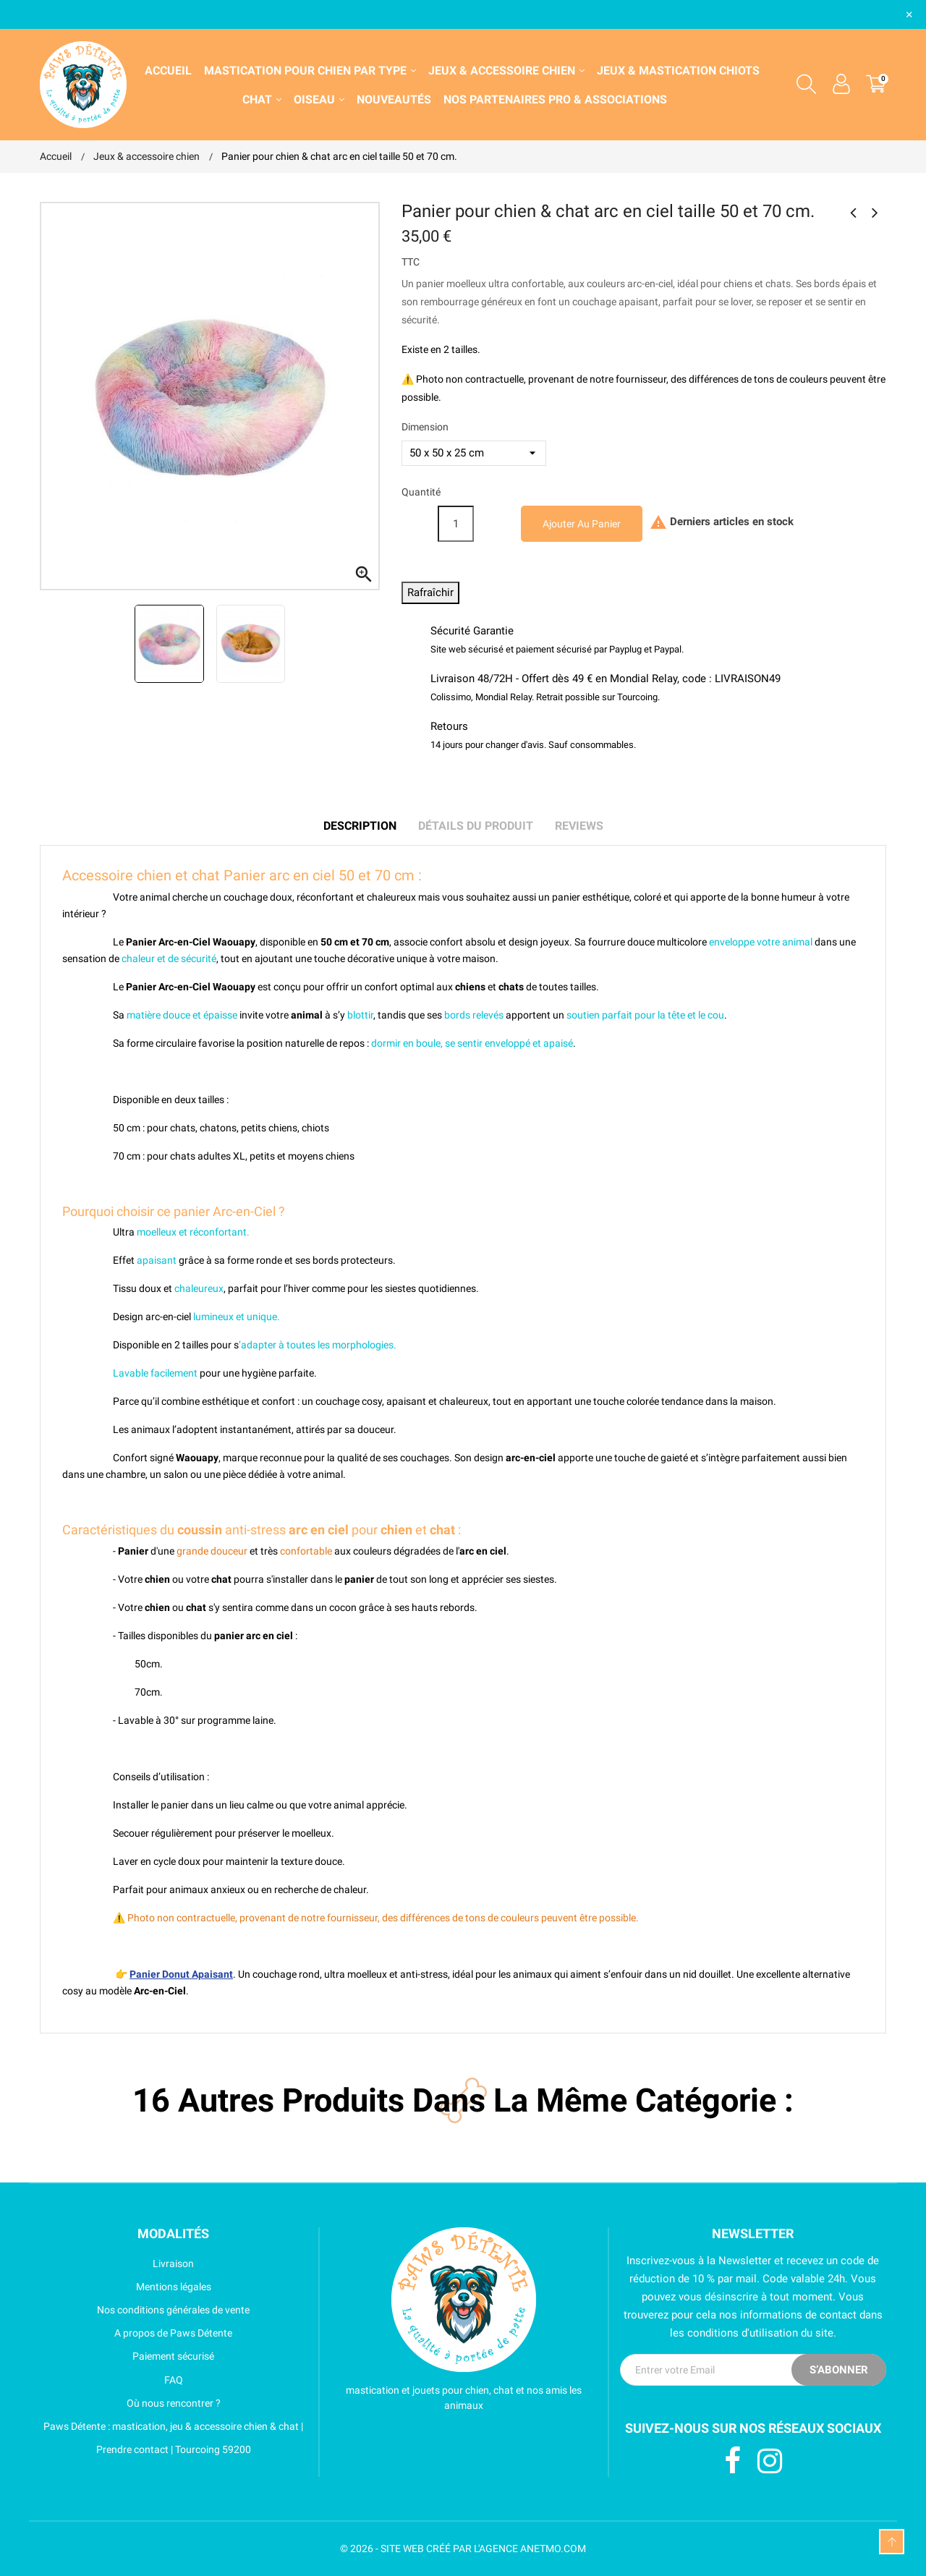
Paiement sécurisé (127, 2356)
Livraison (117, 2263)
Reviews (579, 826)
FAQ (111, 2380)
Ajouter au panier (582, 524)
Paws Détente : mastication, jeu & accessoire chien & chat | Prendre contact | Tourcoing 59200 (171, 2437)
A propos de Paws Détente (136, 2333)
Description (359, 826)
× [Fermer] (909, 14)
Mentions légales (125, 2286)
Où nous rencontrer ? (130, 2403)
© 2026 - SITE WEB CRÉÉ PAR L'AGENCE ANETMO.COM (463, 2548)
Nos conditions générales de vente (145, 2310)
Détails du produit (475, 826)
